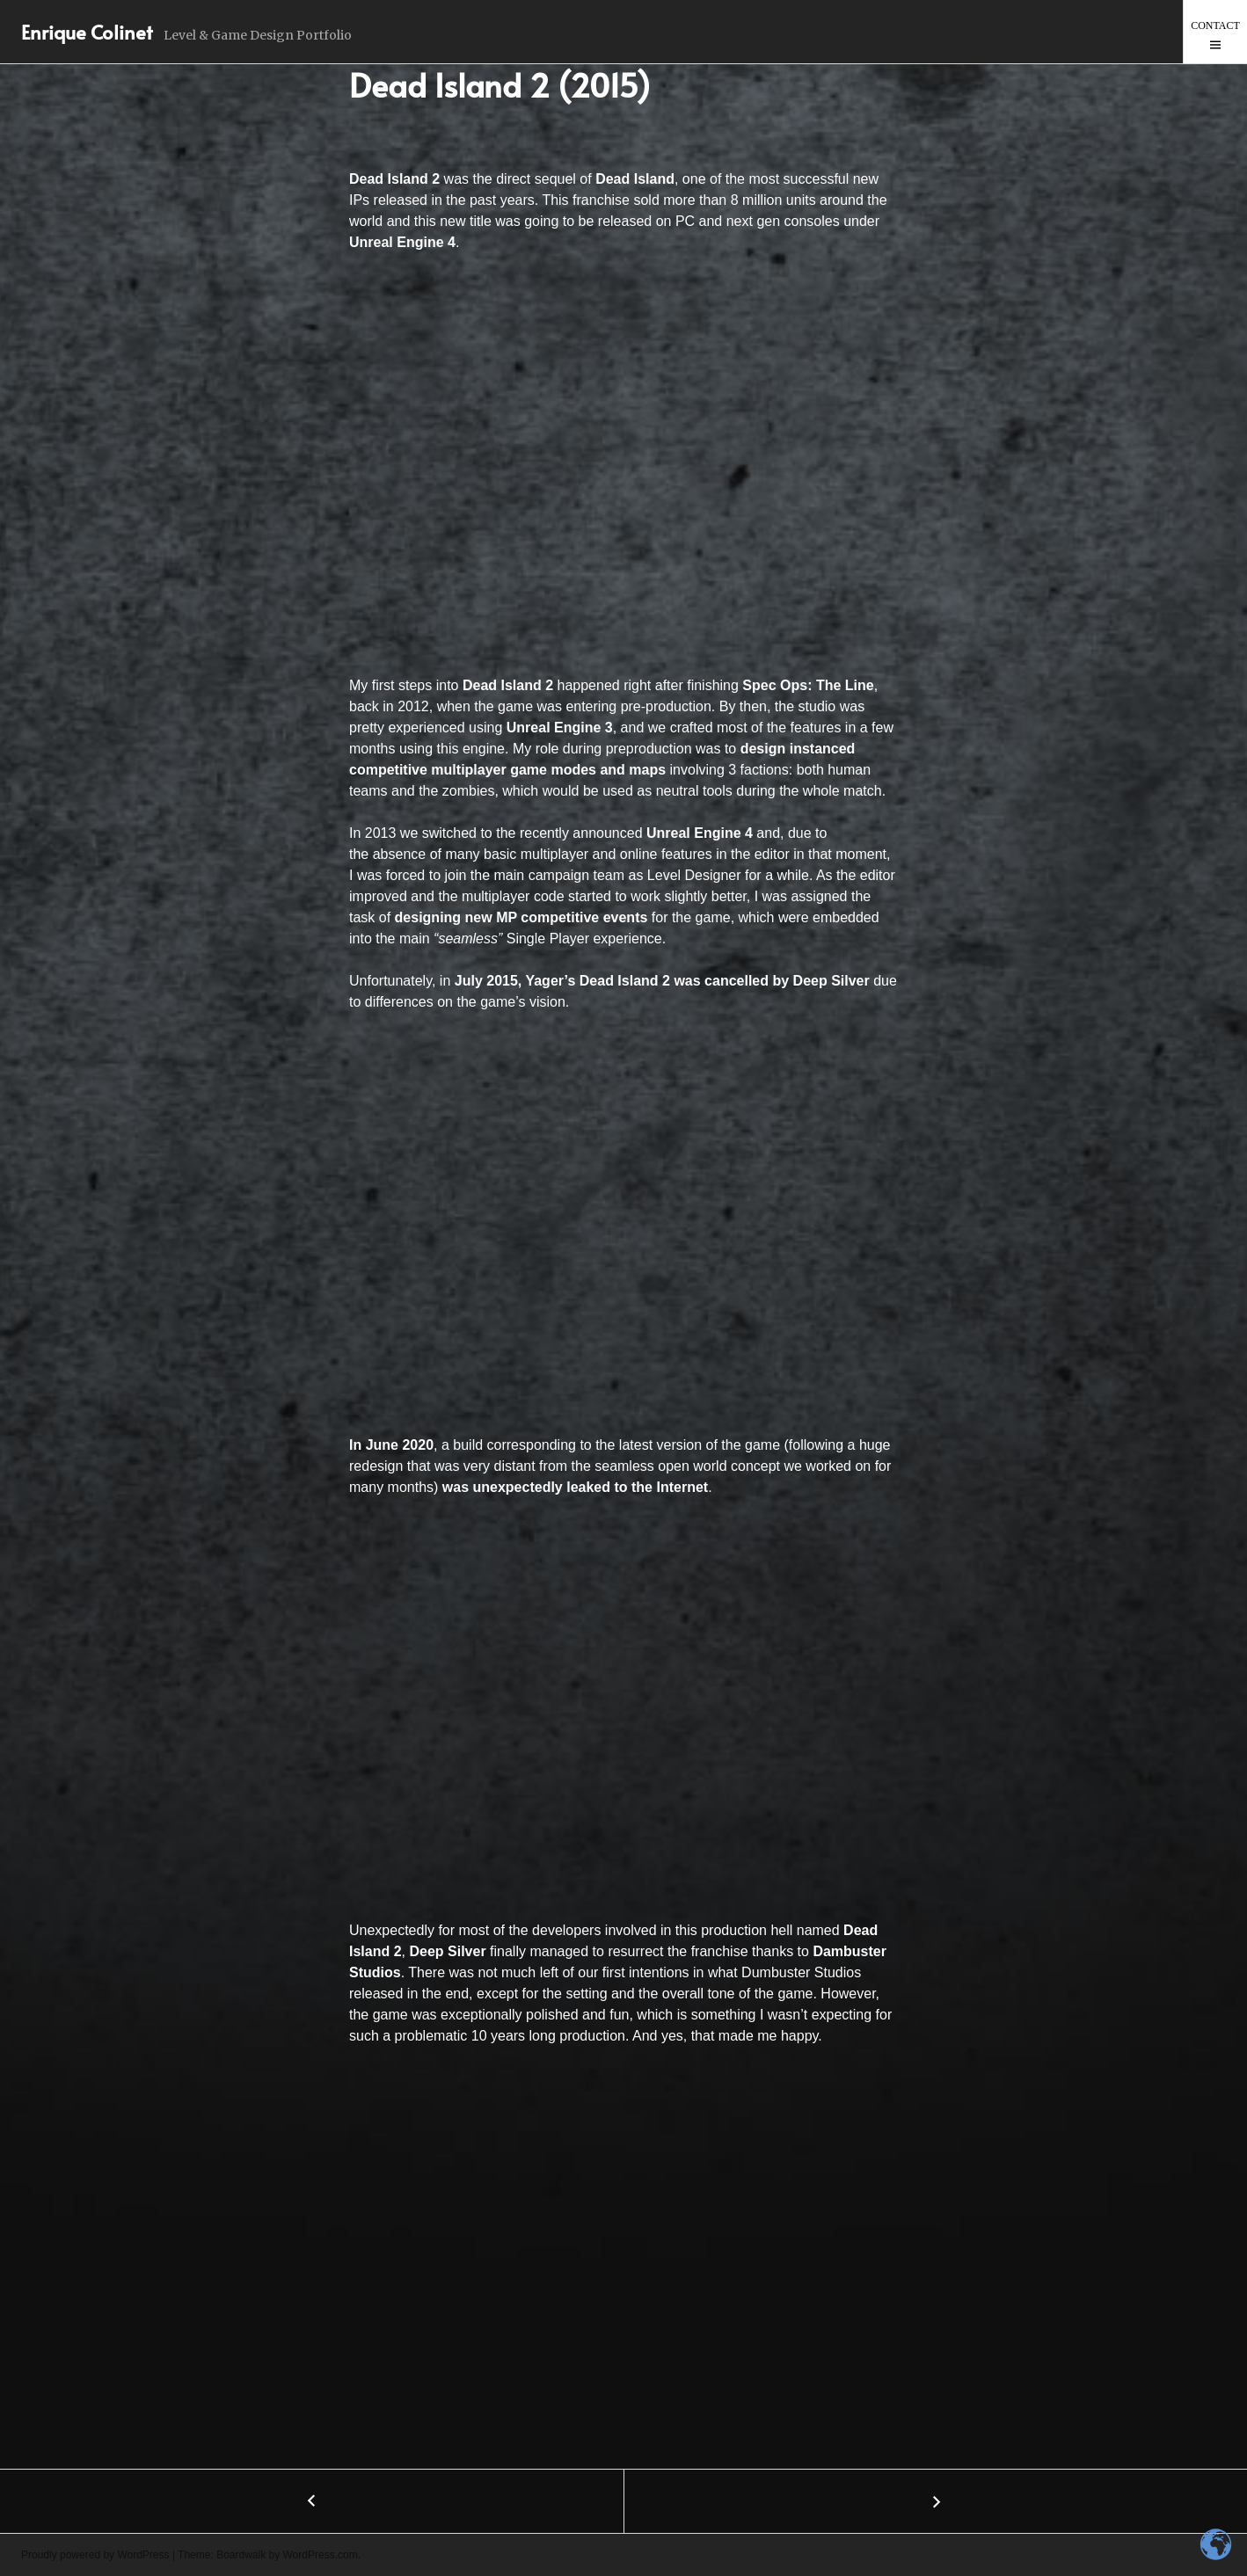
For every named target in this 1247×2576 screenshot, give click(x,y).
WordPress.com (320, 2555)
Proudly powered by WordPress (95, 2555)
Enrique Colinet (87, 31)
